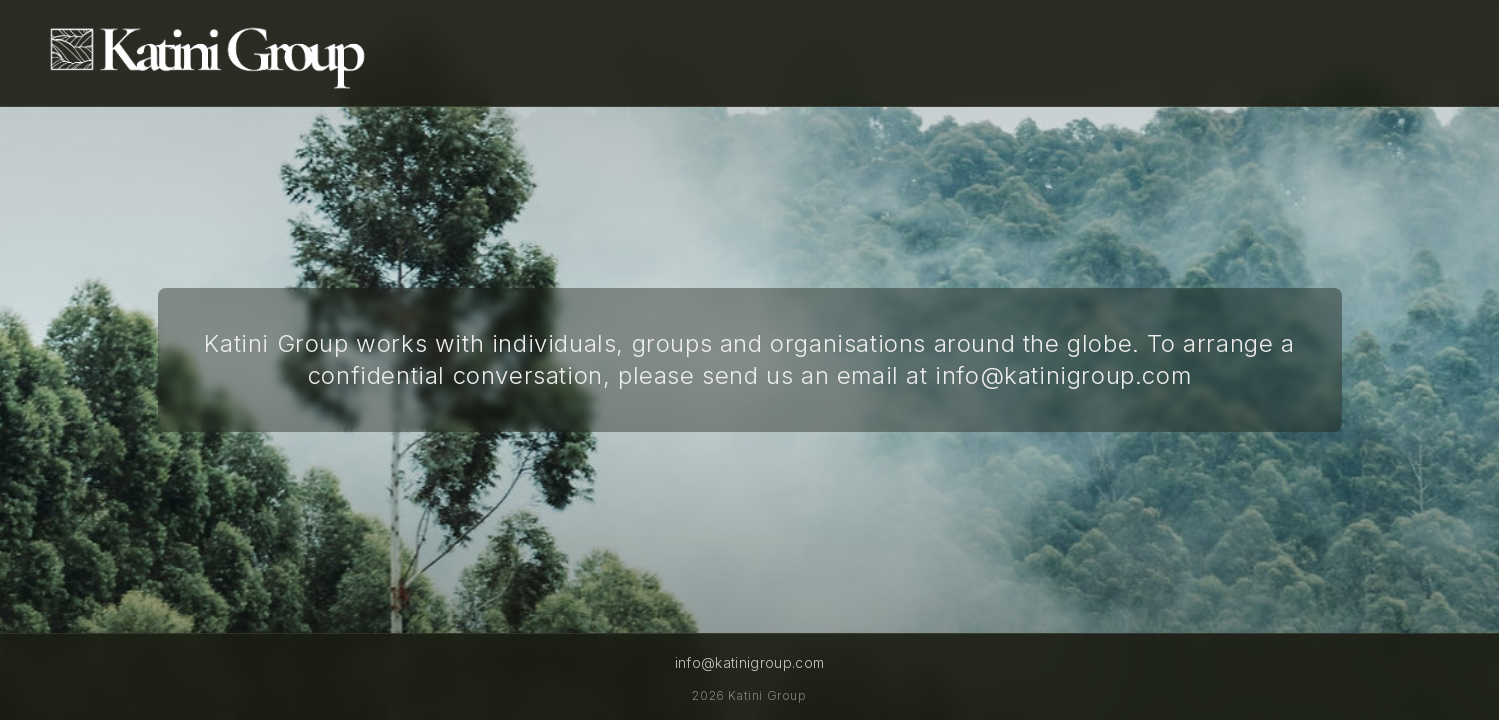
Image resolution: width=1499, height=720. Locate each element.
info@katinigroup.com (1063, 375)
